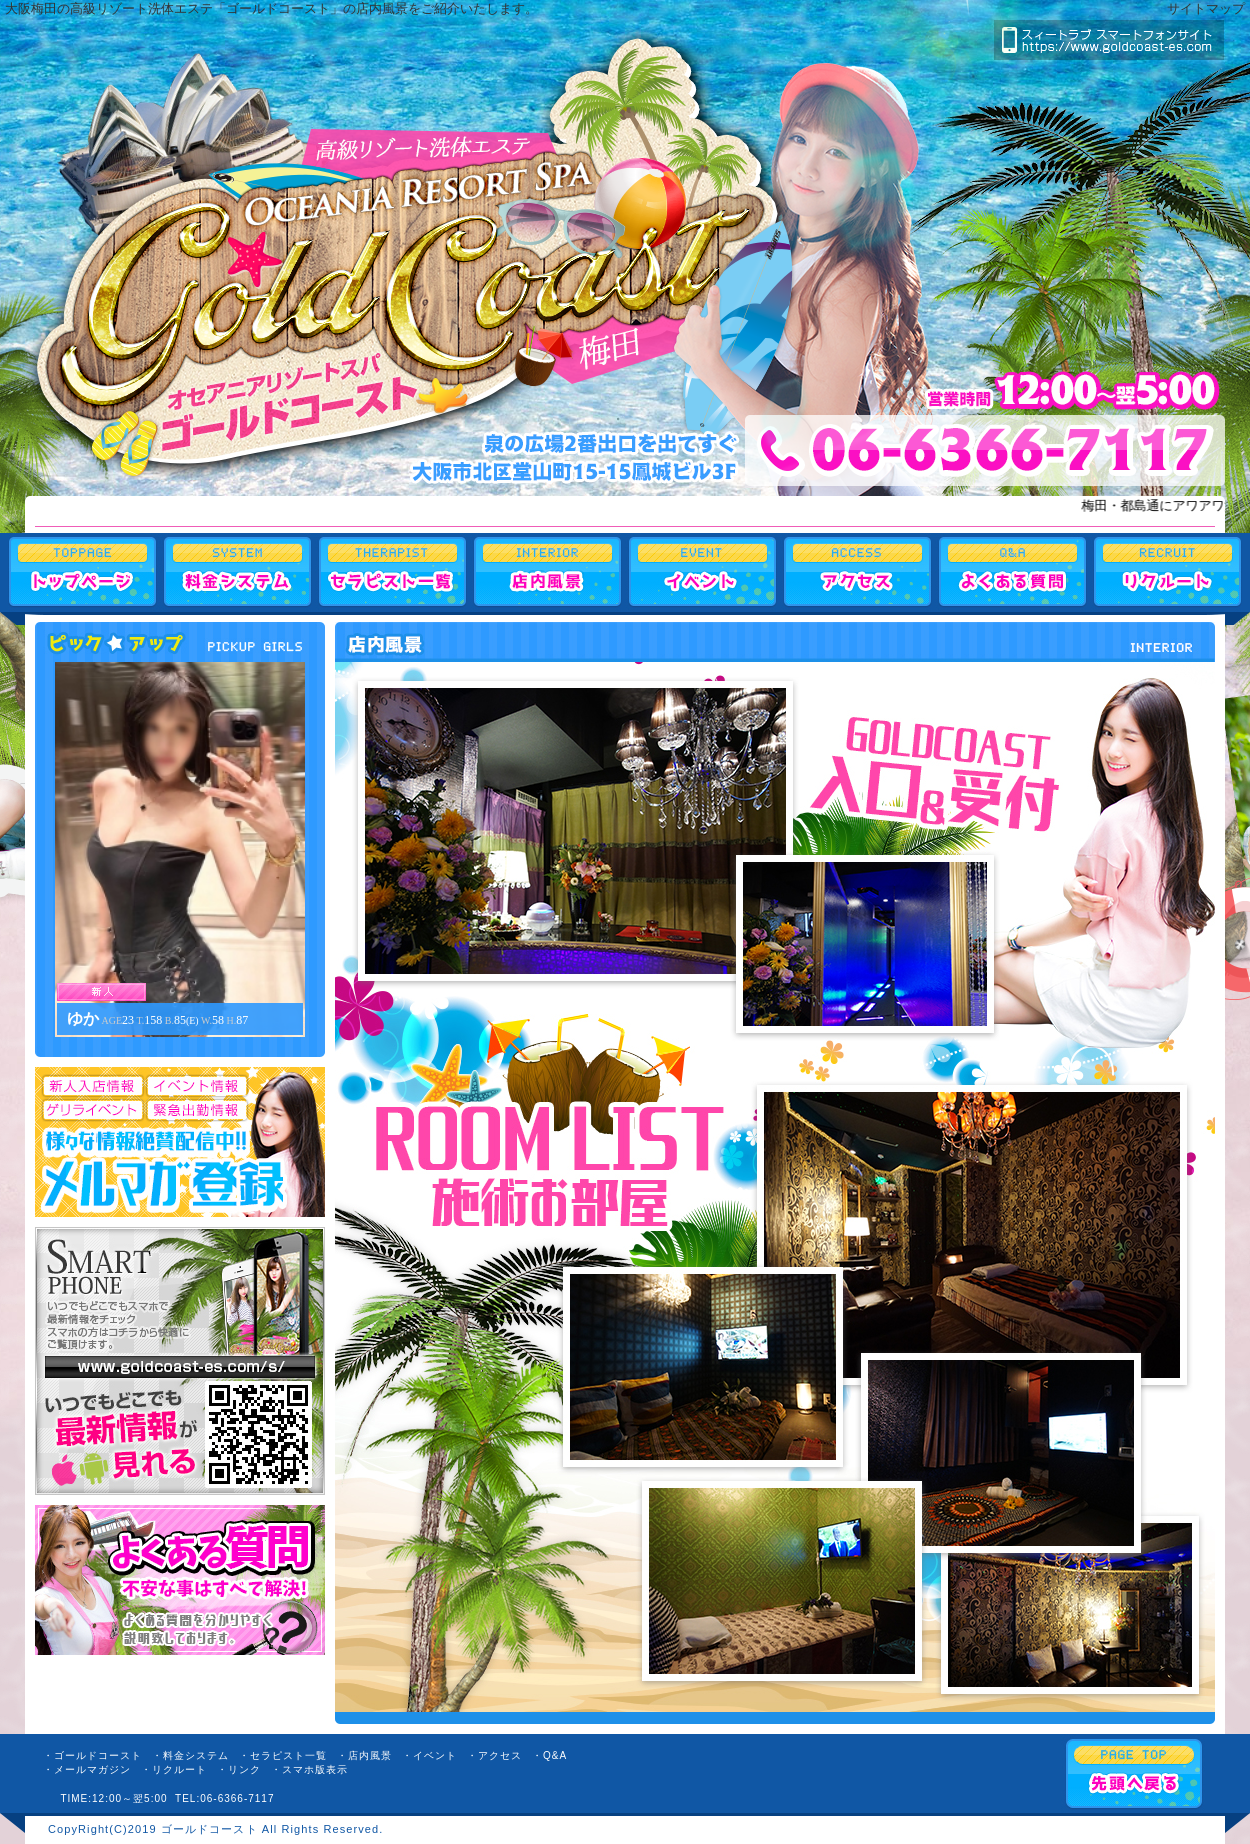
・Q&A (549, 1755)
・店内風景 (364, 1755)
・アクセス (494, 1755)
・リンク (239, 1769)
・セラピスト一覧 (283, 1755)
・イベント (429, 1755)
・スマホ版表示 (309, 1769)
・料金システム (190, 1755)
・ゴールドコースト (92, 1755)
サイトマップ (1206, 8)
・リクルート (174, 1769)
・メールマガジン (87, 1769)
